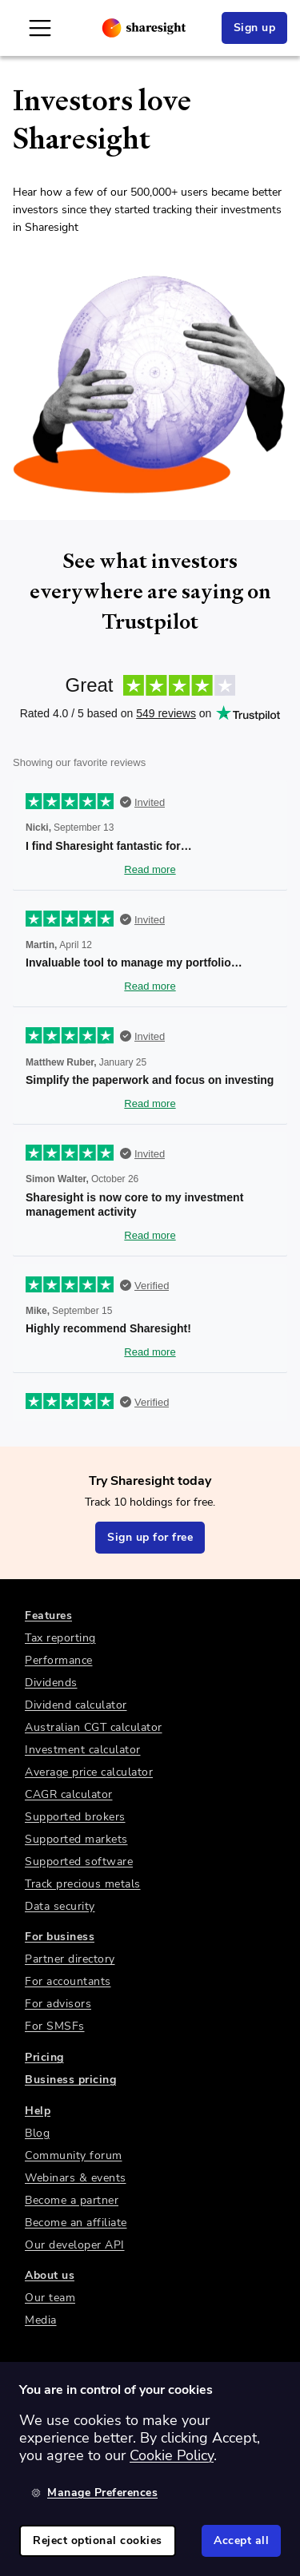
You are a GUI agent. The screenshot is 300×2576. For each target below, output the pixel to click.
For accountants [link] (68, 1981)
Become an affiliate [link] (76, 2222)
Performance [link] (59, 1660)
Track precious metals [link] (83, 1883)
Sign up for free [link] (150, 1537)
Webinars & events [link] (75, 2177)
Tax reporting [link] (60, 1637)
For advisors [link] (58, 2003)
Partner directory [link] (70, 1959)
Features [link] (48, 1615)
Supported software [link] (79, 1861)
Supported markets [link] (76, 1839)
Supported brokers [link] (75, 1816)
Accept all (241, 2540)
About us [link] (49, 2275)
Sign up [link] (255, 27)
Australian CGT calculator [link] (93, 1727)
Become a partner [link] (71, 2200)
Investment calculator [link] (83, 1749)
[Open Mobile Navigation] (40, 28)
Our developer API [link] (75, 2245)
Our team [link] (50, 2297)
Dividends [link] (51, 1682)
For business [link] (59, 1936)
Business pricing (70, 2079)
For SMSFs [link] (55, 2026)
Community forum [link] (73, 2155)
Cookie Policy (172, 2455)
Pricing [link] (44, 2057)
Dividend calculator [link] (76, 1705)
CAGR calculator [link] (69, 1794)
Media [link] (41, 2320)
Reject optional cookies (97, 2540)
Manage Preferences (94, 2492)
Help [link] (37, 2110)
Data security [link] (60, 1906)
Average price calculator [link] (89, 1772)
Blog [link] (37, 2133)
